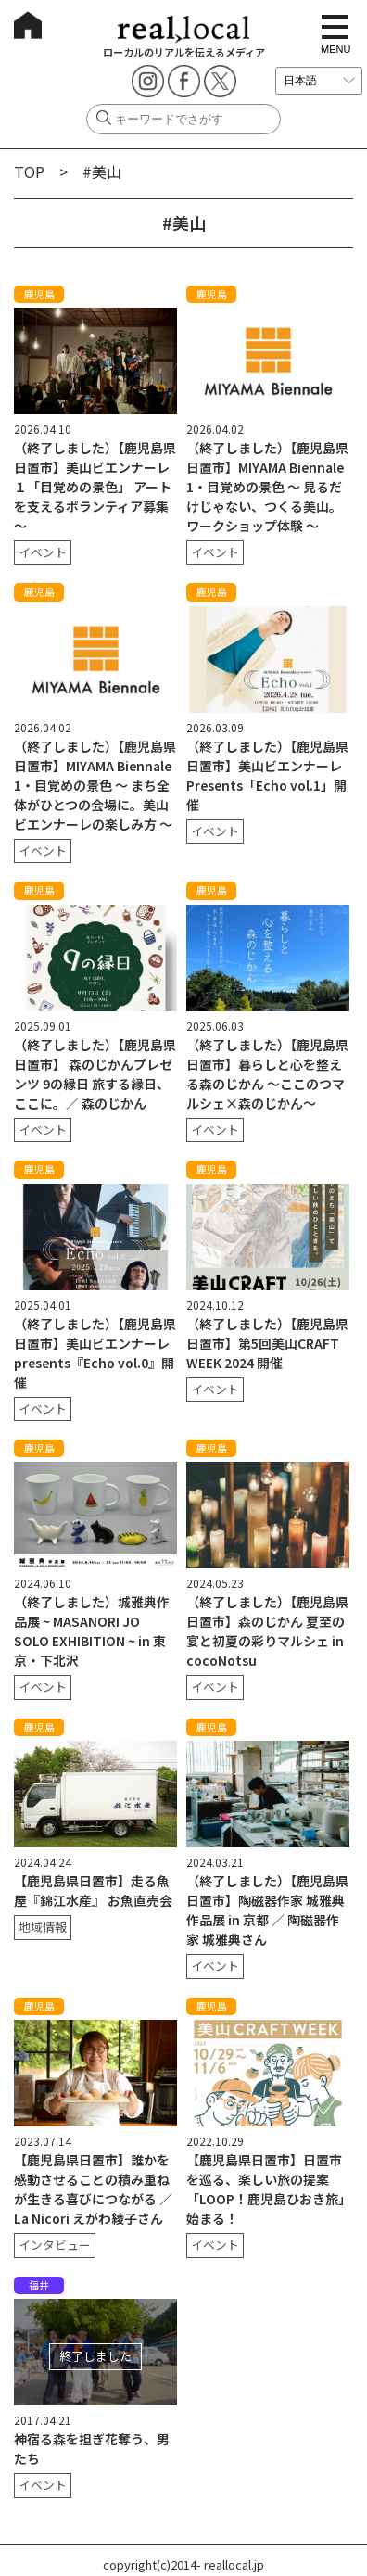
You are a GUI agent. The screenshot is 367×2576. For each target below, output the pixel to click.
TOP (29, 171)
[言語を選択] (318, 81)
